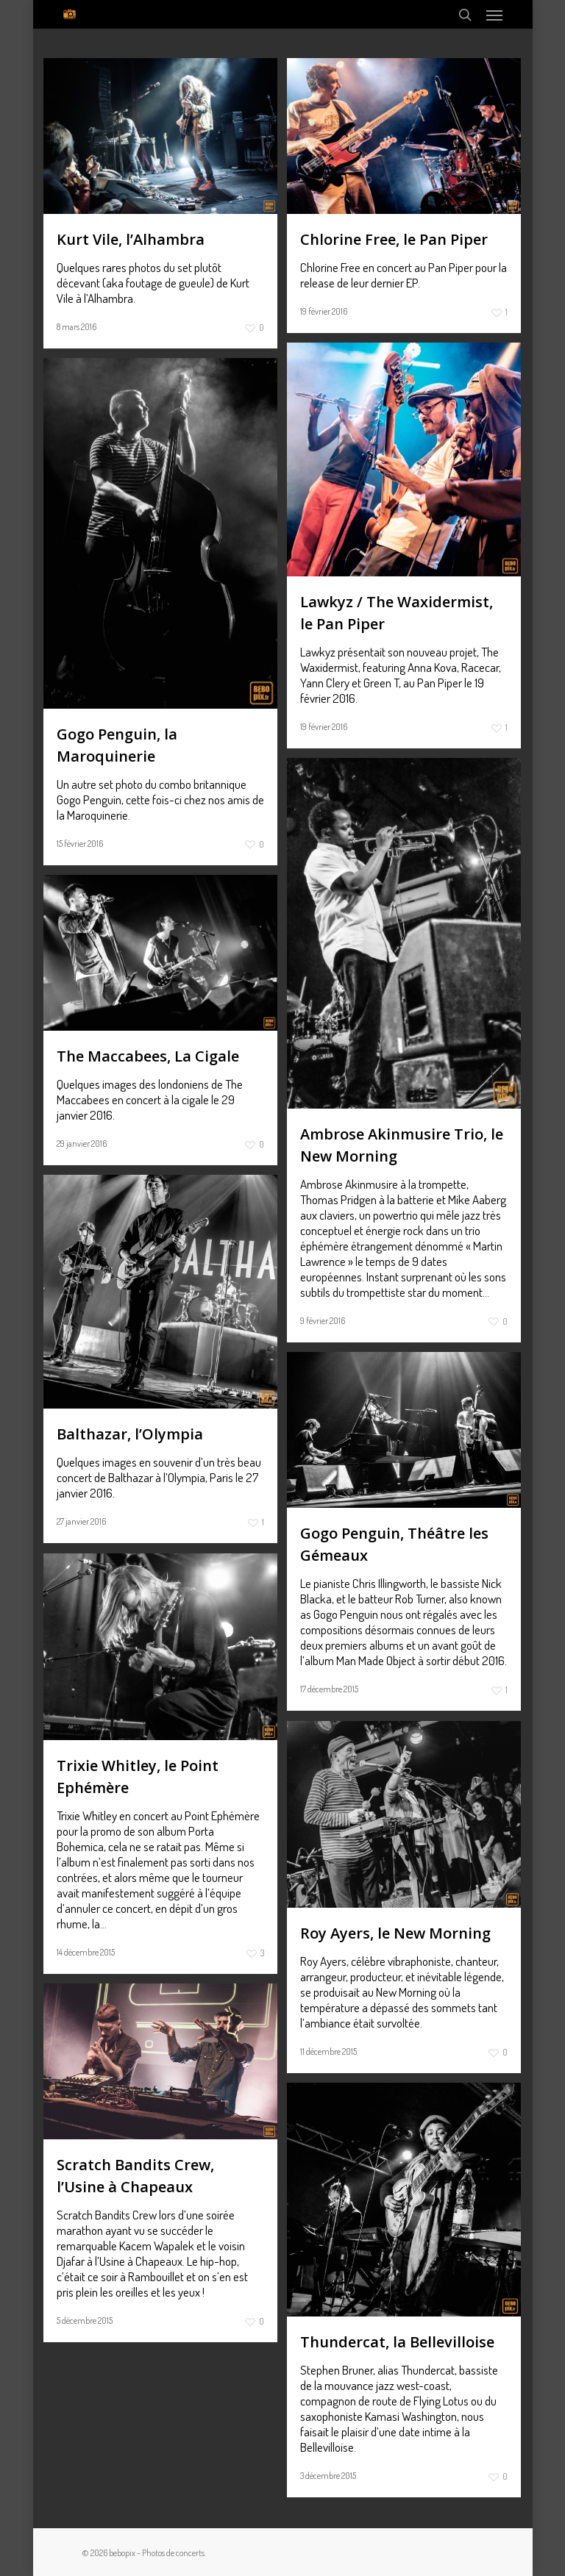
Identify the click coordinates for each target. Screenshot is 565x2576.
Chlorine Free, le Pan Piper (394, 239)
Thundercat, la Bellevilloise (397, 2342)
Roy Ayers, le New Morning (395, 1933)
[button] (494, 14)
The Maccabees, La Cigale (148, 1056)
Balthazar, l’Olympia (130, 1434)
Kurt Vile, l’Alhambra (131, 239)
